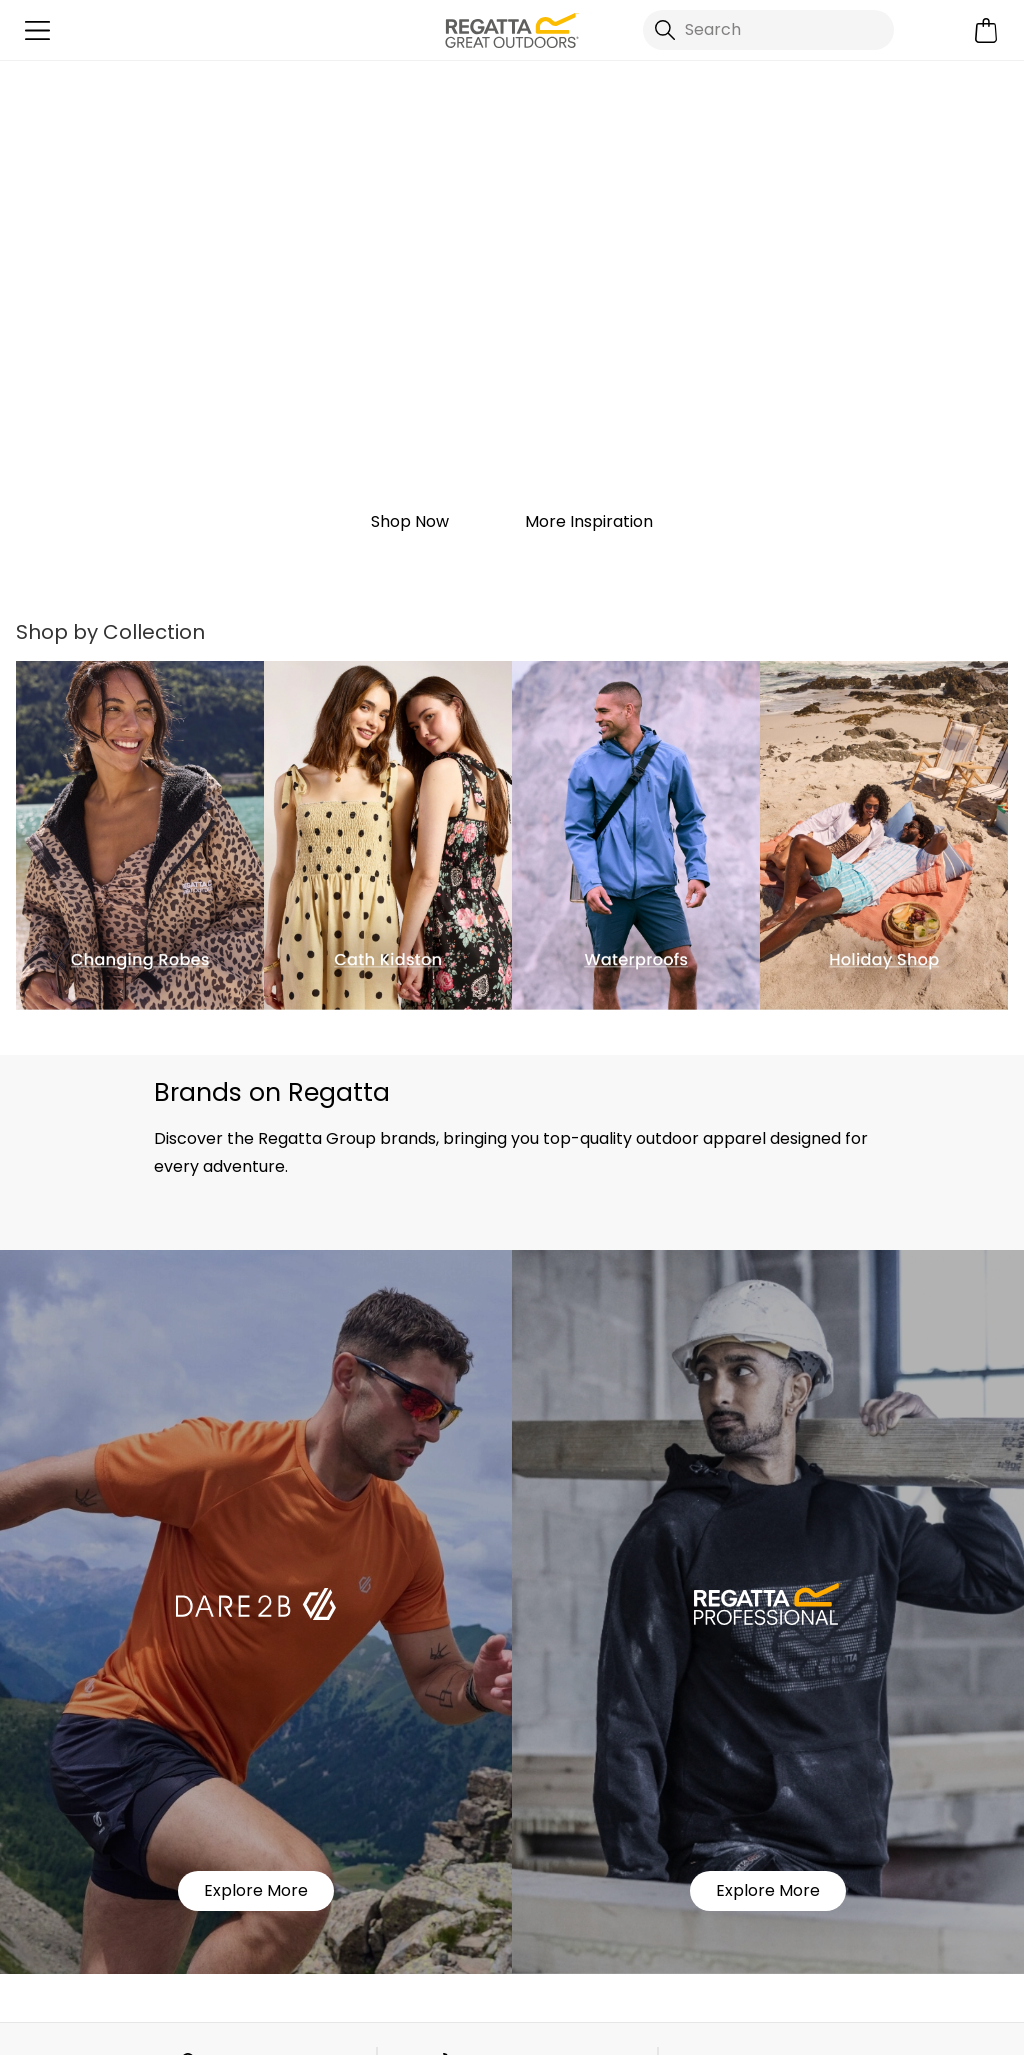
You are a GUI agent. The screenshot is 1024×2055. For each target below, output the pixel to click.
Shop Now (410, 521)
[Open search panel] (768, 30)
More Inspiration (589, 521)
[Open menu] (37, 30)
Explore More (256, 1890)
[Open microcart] (986, 30)
